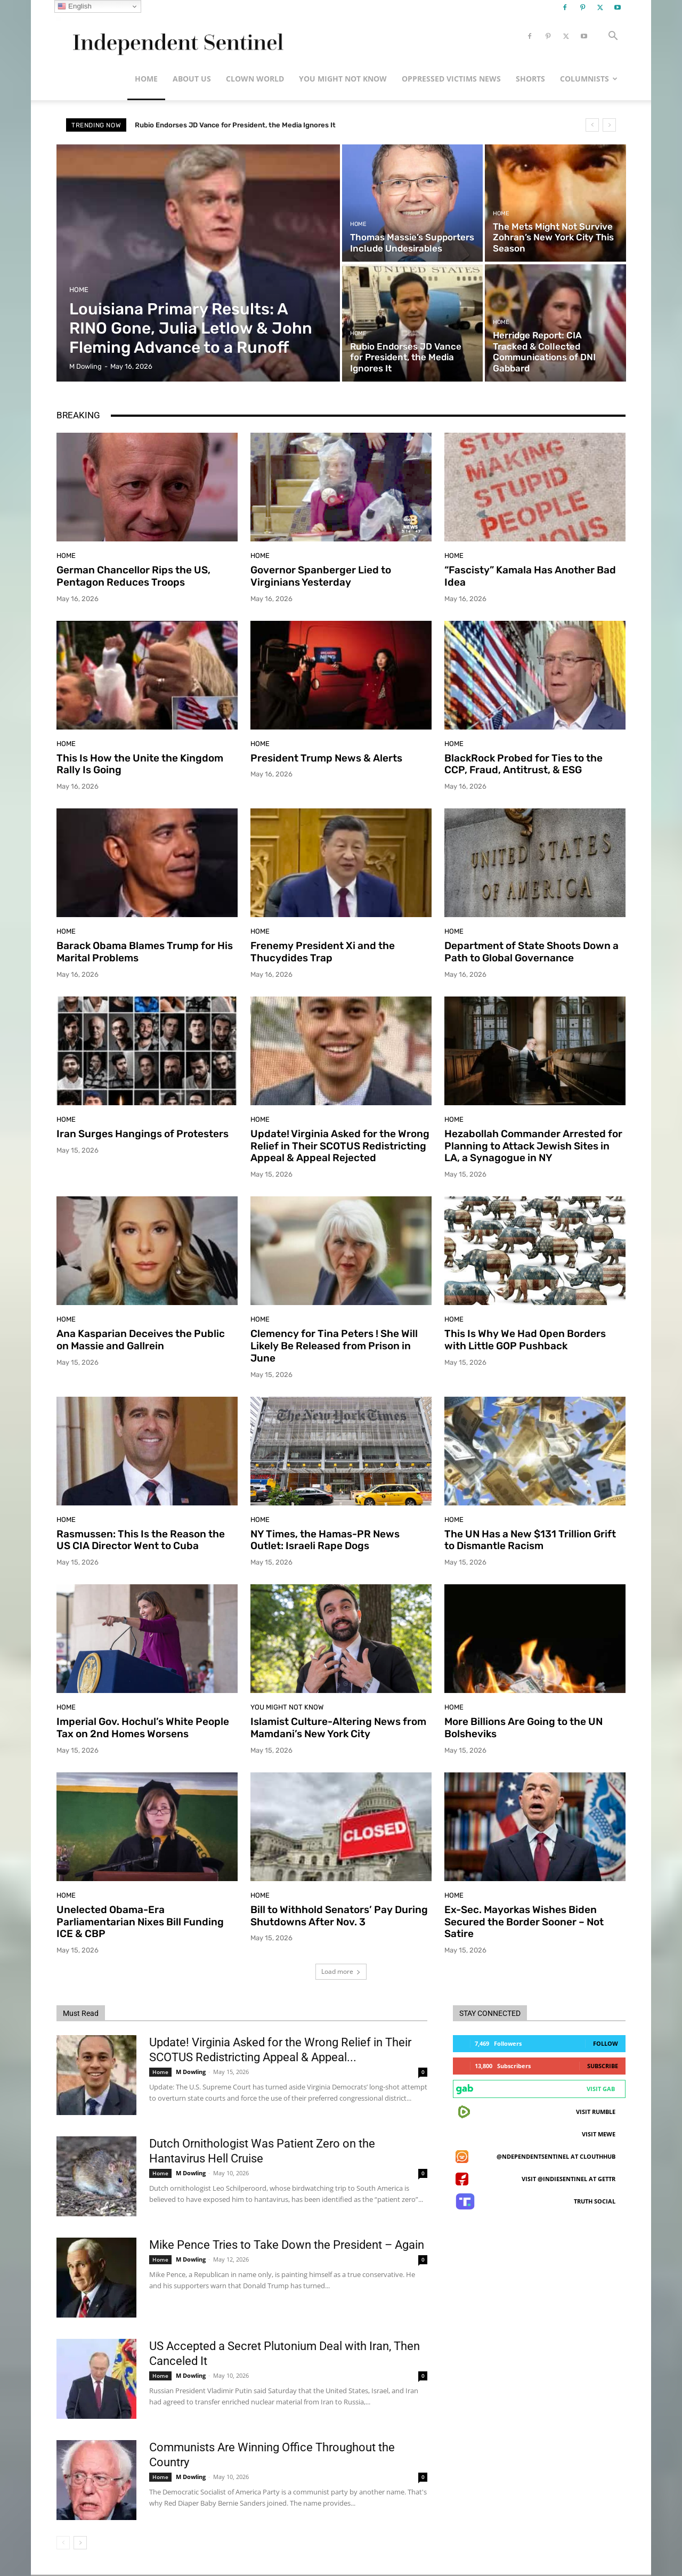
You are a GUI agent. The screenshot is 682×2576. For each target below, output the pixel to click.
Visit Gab (601, 2089)
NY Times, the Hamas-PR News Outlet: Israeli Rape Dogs (325, 1540)
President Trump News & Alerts (326, 758)
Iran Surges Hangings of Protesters (142, 1134)
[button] (613, 37)
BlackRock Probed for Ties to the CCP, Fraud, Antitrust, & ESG (523, 764)
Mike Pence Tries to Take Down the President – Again (286, 2244)
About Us (192, 79)
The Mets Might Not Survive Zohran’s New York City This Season (240, 125)
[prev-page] (63, 2542)
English (74, 6)
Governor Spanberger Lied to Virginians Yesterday (320, 576)
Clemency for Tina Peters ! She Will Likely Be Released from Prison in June (334, 1345)
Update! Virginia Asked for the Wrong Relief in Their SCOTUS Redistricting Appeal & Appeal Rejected (339, 1146)
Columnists (589, 79)
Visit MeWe (598, 2134)
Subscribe (602, 2066)
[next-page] (80, 2542)
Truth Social (594, 2201)
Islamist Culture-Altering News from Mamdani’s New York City (338, 1727)
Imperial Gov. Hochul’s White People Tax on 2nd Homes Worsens (142, 1727)
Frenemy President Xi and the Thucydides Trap (322, 951)
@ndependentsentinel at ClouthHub (556, 2156)
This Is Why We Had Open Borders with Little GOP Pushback (525, 1339)
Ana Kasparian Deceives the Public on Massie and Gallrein (140, 1339)
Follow (605, 2043)
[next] (609, 125)
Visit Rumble (595, 2112)
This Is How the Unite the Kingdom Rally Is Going (139, 764)
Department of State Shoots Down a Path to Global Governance (531, 951)
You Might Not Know (343, 79)
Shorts (530, 79)
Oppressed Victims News (451, 79)
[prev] (592, 125)
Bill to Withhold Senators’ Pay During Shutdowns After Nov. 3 (339, 1915)
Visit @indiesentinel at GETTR (568, 2179)
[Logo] (176, 36)
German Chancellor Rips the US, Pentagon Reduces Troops (133, 576)
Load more (341, 1971)
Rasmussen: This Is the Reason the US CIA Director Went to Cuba (140, 1540)
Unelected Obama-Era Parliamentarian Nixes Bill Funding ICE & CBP (140, 1921)
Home (146, 79)
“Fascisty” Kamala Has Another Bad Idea (530, 576)
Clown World (255, 79)
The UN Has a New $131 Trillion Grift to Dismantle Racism (530, 1540)
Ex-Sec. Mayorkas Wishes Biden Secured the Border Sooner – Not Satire (524, 1921)
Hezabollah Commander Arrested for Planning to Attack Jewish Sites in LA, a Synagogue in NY (533, 1146)
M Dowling (191, 2072)
